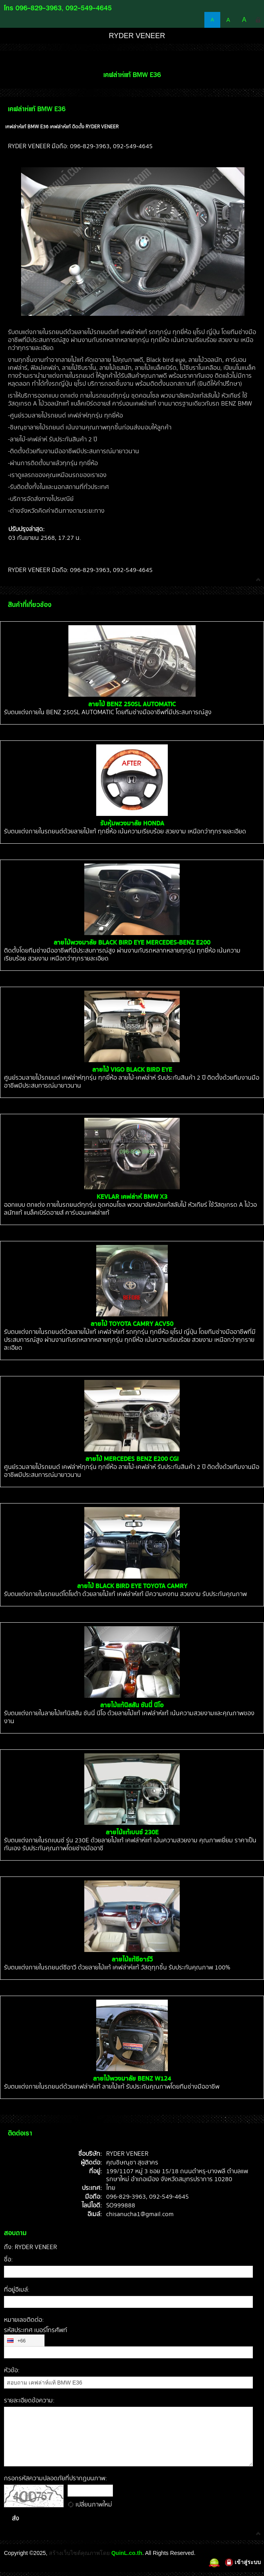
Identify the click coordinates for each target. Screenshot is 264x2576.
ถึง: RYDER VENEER (30, 2247)
